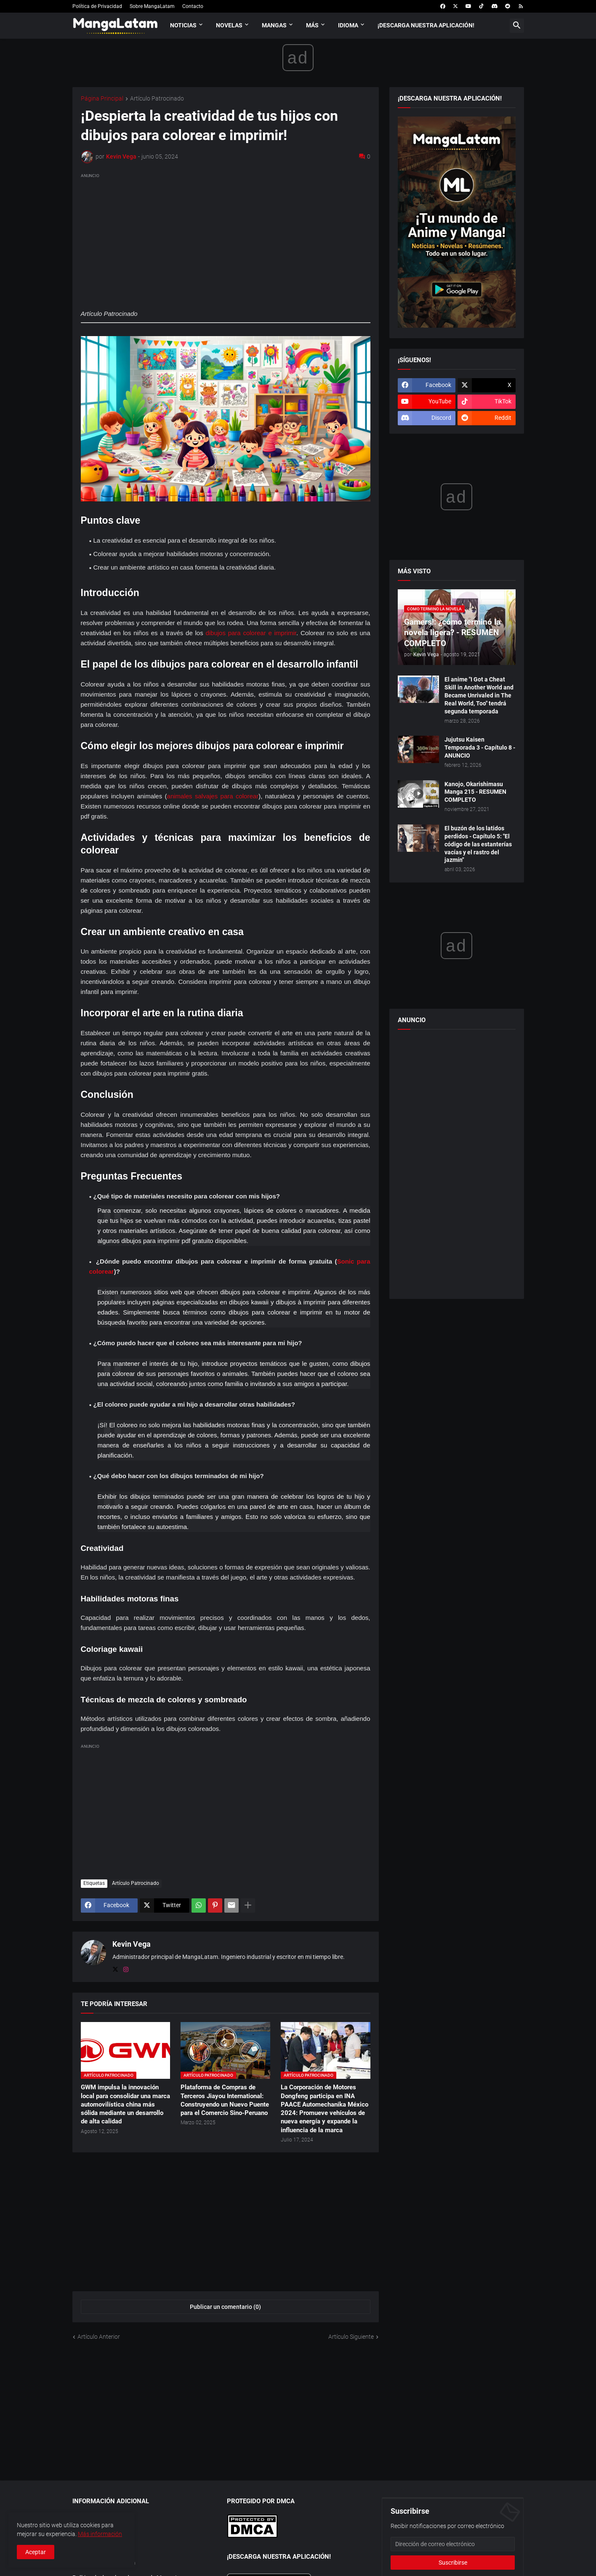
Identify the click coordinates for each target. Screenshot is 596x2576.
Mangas (274, 25)
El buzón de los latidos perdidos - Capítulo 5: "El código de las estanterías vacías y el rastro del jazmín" (478, 844)
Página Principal (102, 98)
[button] (517, 26)
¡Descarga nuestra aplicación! (426, 25)
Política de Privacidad (97, 6)
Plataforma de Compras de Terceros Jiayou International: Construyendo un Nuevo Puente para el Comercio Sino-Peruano (225, 2100)
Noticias (183, 25)
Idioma (348, 25)
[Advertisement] (225, 239)
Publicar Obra (90, 2532)
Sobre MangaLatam (152, 6)
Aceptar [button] (35, 2552)
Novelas (229, 25)
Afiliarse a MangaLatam (103, 2562)
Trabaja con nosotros (100, 2547)
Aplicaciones (88, 2518)
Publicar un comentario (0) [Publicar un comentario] (225, 2306)
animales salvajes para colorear (213, 796)
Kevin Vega (131, 1944)
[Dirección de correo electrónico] (453, 2544)
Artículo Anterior (98, 2336)
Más (312, 25)
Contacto (192, 6)
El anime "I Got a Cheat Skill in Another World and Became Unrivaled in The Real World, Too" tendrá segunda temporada (479, 695)
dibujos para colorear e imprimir (250, 632)
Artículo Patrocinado (157, 98)
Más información (100, 2534)
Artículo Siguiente (351, 2336)
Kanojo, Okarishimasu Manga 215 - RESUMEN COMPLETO (475, 792)
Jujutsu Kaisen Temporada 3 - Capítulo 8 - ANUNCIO (479, 747)
